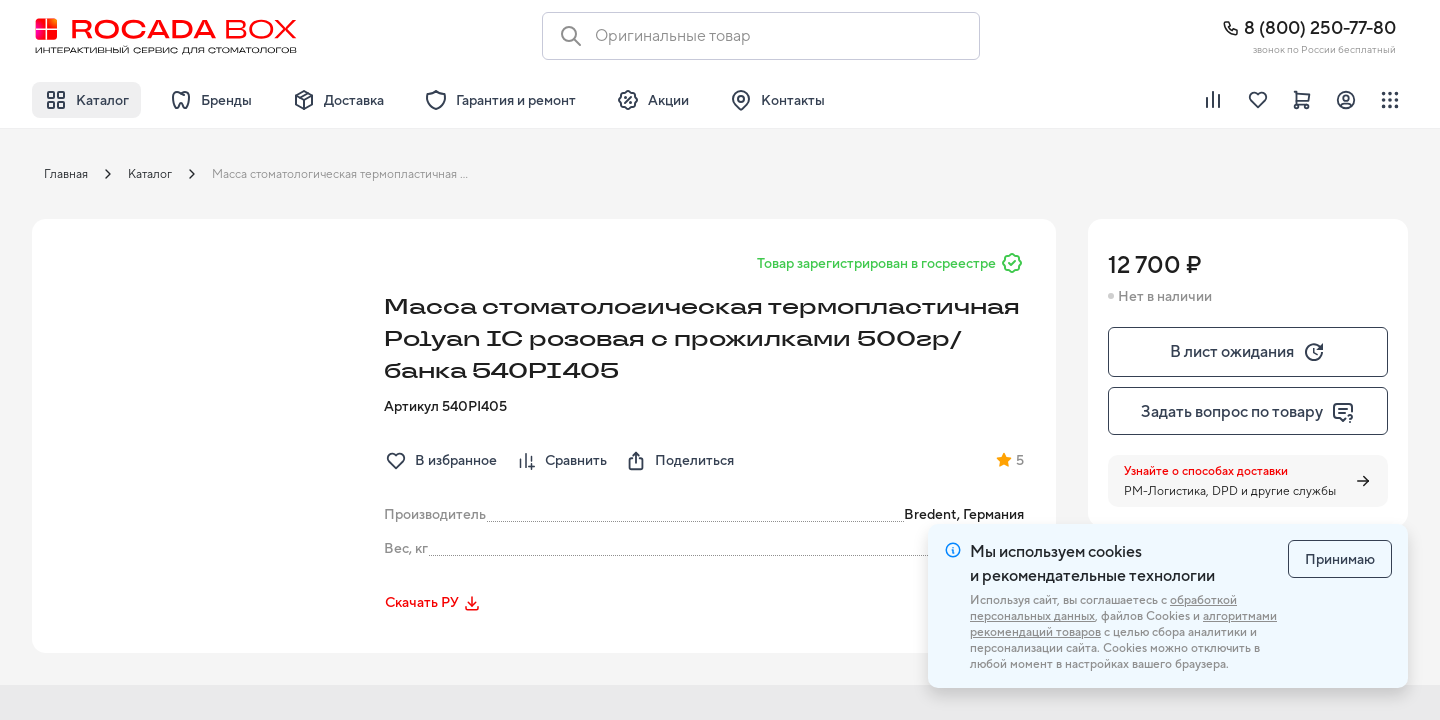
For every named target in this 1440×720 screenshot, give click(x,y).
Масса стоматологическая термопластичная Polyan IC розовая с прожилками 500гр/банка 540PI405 (346, 174)
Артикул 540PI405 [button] (445, 406)
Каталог (150, 174)
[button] (202, 389)
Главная (66, 174)
